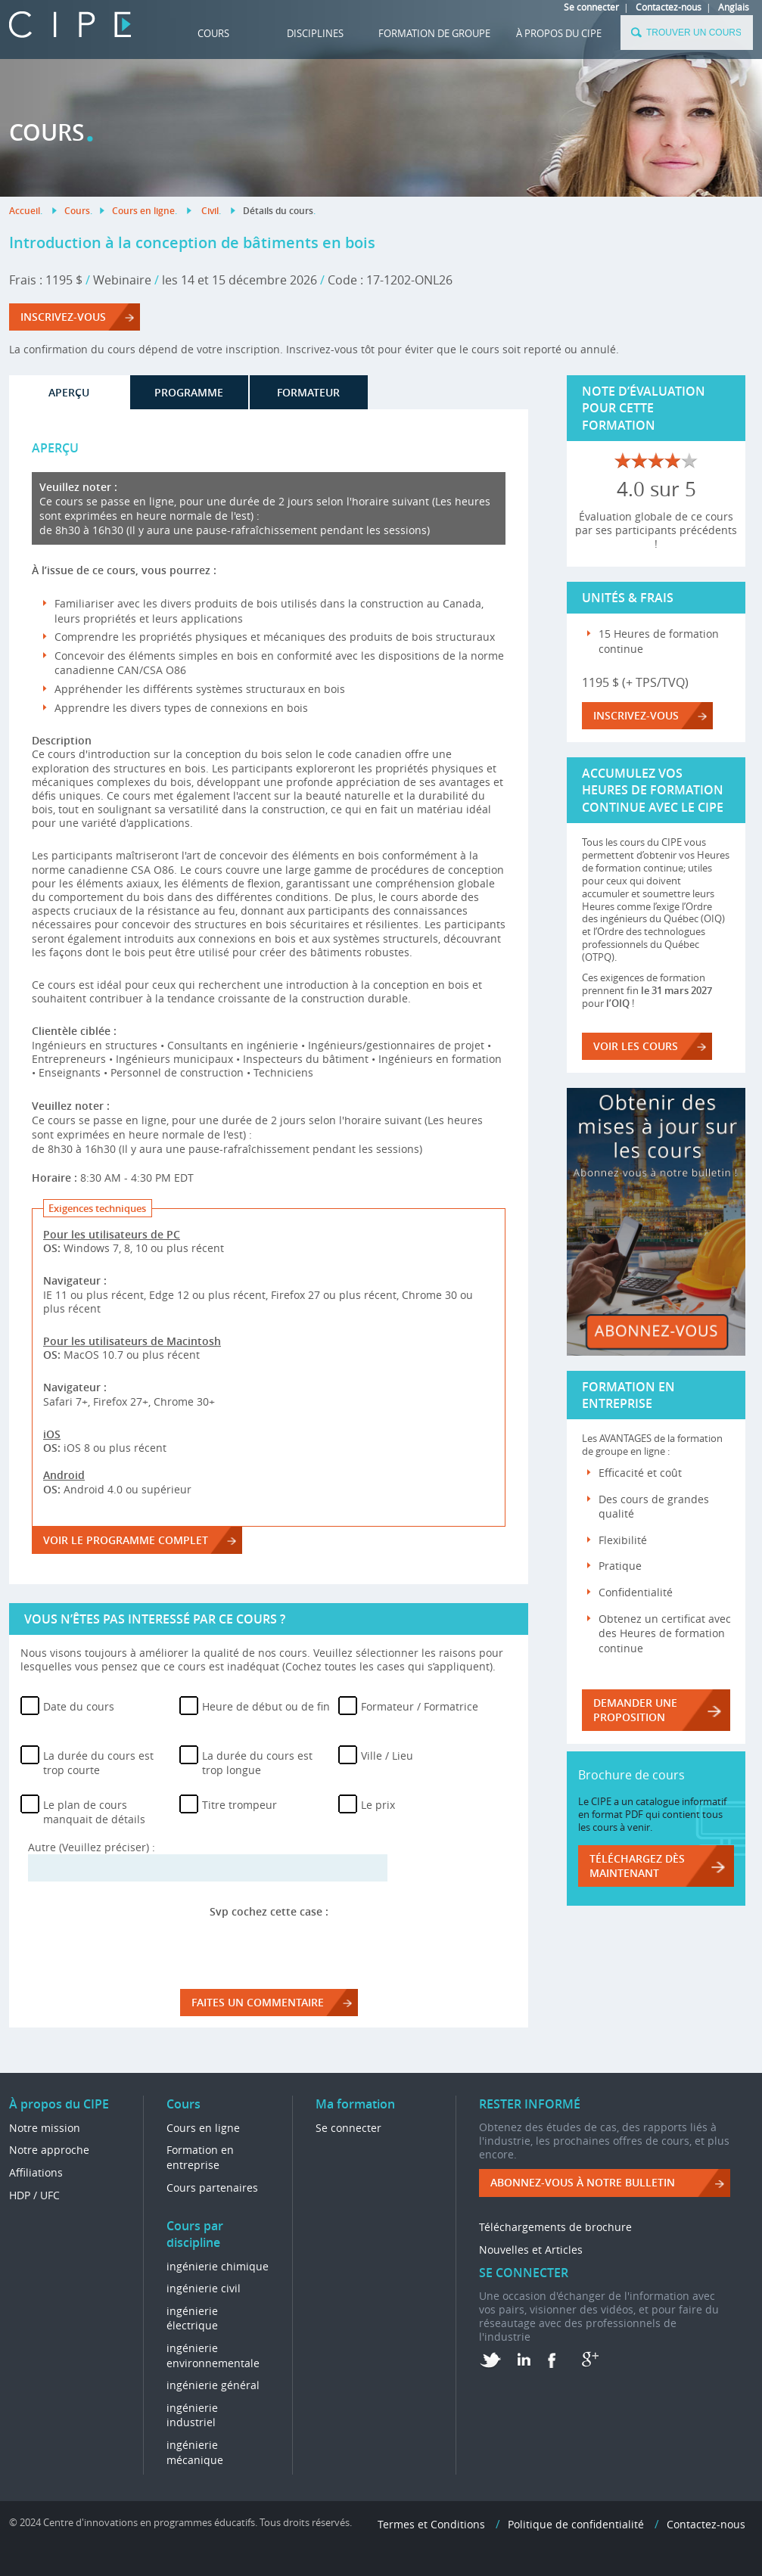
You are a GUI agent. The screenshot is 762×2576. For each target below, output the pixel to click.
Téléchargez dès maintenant (637, 1865)
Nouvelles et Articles (531, 2249)
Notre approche (49, 2150)
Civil (210, 210)
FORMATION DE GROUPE (434, 33)
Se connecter (591, 7)
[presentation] (269, 1948)
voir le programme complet (125, 1540)
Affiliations (36, 2172)
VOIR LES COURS (635, 1046)
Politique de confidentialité (576, 2524)
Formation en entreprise (200, 2157)
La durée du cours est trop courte (98, 1762)
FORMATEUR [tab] (308, 392)
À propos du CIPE (559, 33)
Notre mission (44, 2128)
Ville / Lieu (387, 1755)
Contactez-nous (668, 7)
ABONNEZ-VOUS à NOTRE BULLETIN (582, 2182)
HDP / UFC (34, 2195)
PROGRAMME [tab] (188, 392)
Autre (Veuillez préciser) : (91, 1847)
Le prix (378, 1805)
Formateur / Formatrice (419, 1706)
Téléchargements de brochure (555, 2227)
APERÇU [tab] (68, 392)
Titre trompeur (239, 1805)
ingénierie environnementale (213, 2355)
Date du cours (78, 1706)
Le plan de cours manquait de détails (94, 1812)
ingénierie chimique (217, 2266)
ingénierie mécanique (194, 2452)
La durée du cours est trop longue (257, 1762)
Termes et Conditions (431, 2524)
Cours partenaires (212, 2187)
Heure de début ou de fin (266, 1706)
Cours (213, 33)
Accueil (24, 210)
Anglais (733, 7)
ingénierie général (213, 2385)
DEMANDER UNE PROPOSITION (635, 1709)
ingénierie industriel (192, 2415)
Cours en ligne (143, 210)
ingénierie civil (203, 2288)
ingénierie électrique (192, 2318)
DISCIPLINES (315, 33)
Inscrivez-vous (63, 316)
